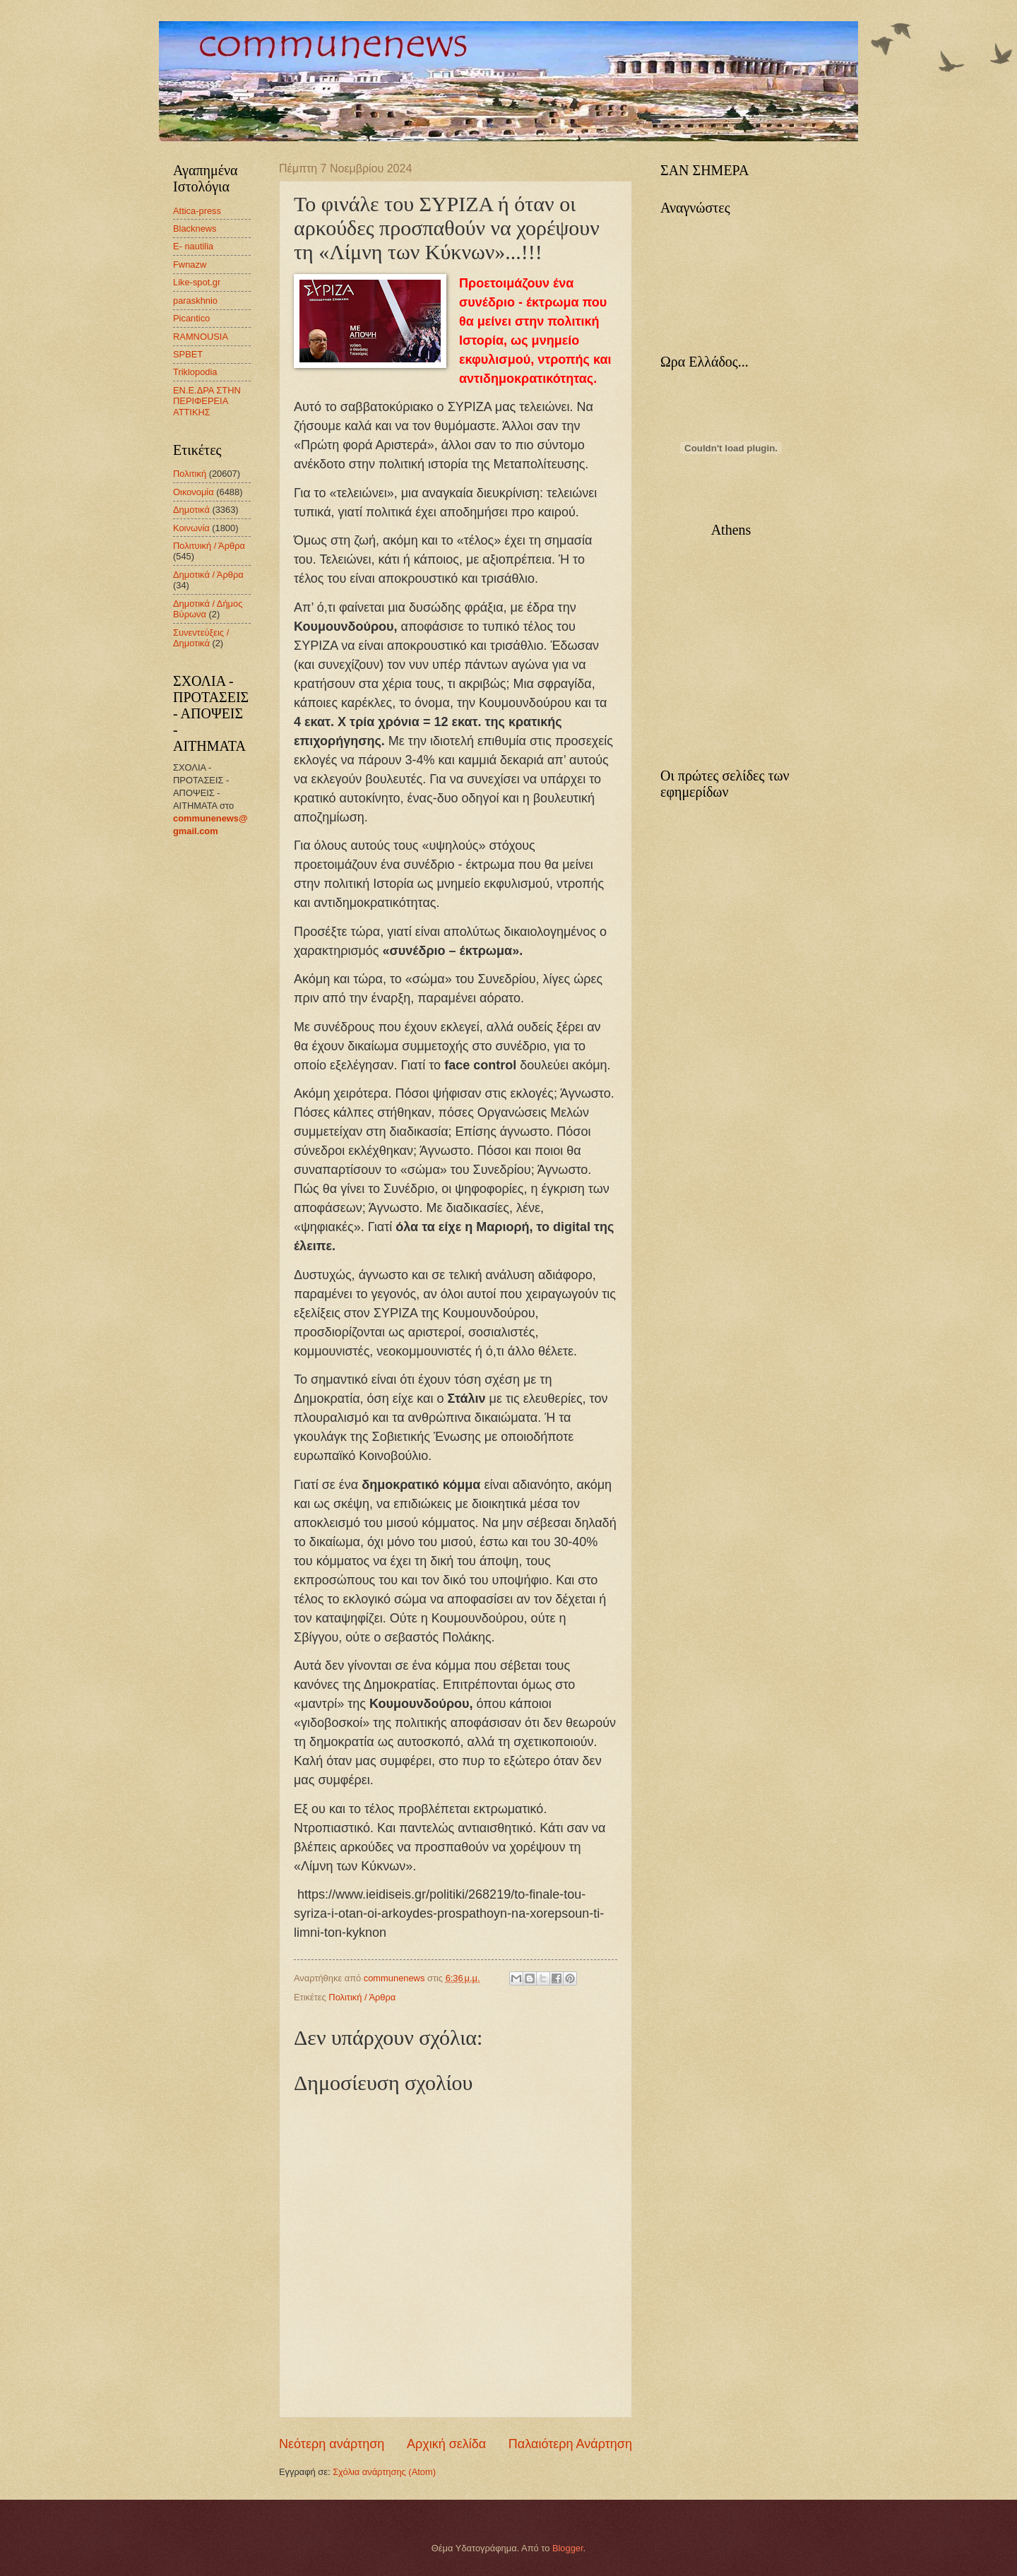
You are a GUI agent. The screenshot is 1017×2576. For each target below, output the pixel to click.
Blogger (567, 2548)
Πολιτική (189, 473)
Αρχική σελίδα (446, 2444)
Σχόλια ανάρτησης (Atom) (384, 2472)
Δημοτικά (191, 509)
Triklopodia (195, 372)
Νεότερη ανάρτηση (331, 2444)
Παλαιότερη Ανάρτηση (570, 2444)
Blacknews (195, 228)
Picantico (191, 318)
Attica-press (197, 211)
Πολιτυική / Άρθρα (209, 545)
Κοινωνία (191, 528)
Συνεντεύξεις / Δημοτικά (201, 637)
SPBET (188, 354)
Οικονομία (193, 492)
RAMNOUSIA (200, 336)
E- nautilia (193, 246)
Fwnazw (189, 264)
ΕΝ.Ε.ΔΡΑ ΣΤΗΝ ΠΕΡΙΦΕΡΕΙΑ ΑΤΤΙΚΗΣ (207, 401)
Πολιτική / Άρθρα (362, 1997)
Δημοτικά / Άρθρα (208, 574)
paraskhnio (195, 300)
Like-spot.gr (196, 282)
